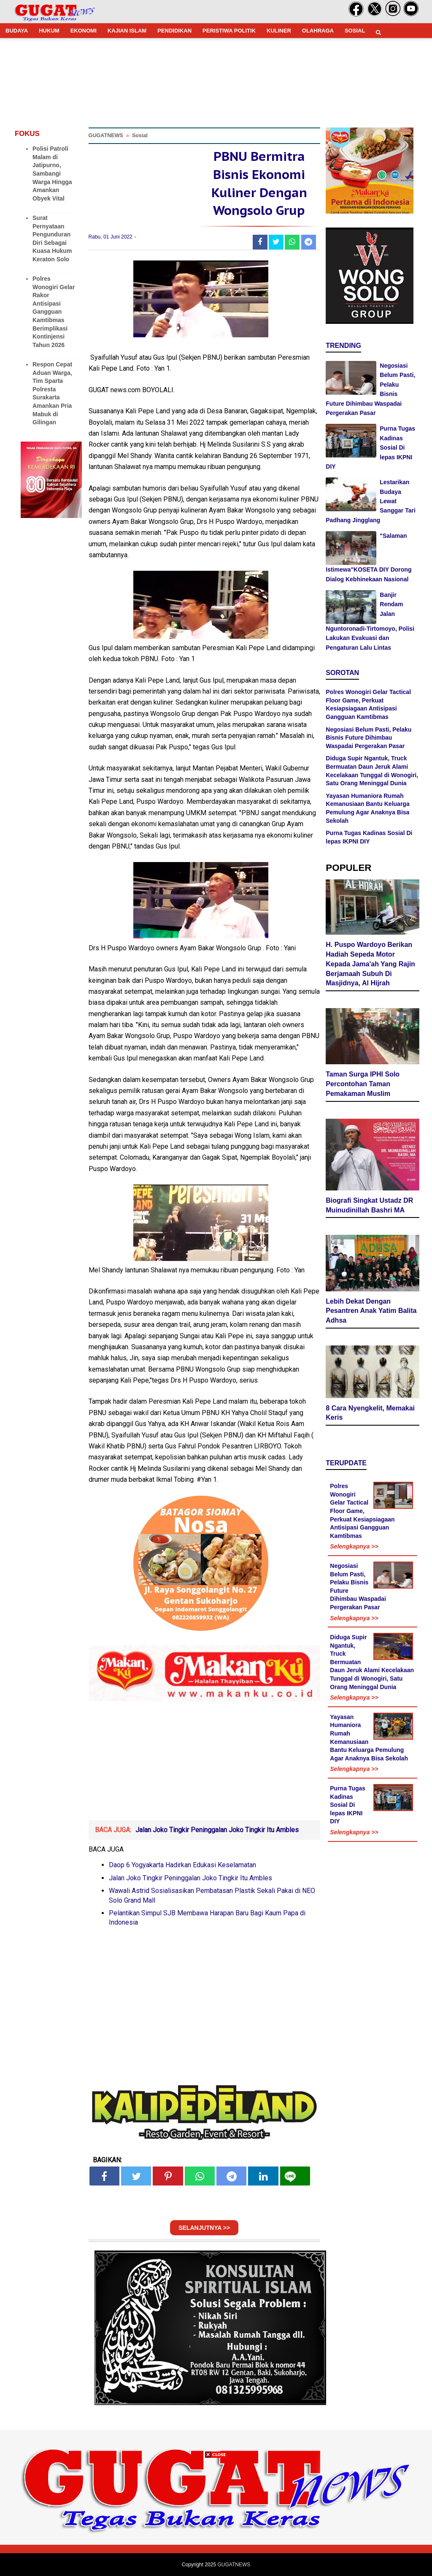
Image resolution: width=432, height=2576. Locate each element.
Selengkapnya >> (354, 1546)
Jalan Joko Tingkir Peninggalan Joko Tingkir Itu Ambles (217, 1830)
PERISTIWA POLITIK (229, 30)
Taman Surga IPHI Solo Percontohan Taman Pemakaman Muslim (363, 1084)
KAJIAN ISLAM (127, 30)
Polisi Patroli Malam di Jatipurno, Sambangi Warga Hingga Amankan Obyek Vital (52, 173)
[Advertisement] (216, 2517)
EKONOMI (83, 30)
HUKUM (49, 30)
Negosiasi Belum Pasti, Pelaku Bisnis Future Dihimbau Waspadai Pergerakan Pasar (368, 737)
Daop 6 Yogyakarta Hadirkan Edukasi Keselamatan (182, 1865)
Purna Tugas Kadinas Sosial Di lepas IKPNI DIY (347, 1805)
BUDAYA (16, 30)
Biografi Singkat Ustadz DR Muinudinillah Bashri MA (369, 1205)
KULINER (279, 30)
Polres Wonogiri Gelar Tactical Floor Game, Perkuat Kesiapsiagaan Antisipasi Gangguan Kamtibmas (362, 1511)
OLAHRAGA (318, 30)
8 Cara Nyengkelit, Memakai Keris (370, 1413)
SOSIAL (355, 30)
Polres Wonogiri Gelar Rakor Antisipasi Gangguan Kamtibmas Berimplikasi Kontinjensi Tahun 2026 (53, 311)
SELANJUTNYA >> (204, 2227)
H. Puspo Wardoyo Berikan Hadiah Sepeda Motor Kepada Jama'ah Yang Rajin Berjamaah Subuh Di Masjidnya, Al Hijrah (370, 964)
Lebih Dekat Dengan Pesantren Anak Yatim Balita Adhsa (371, 1311)
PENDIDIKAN (174, 30)
